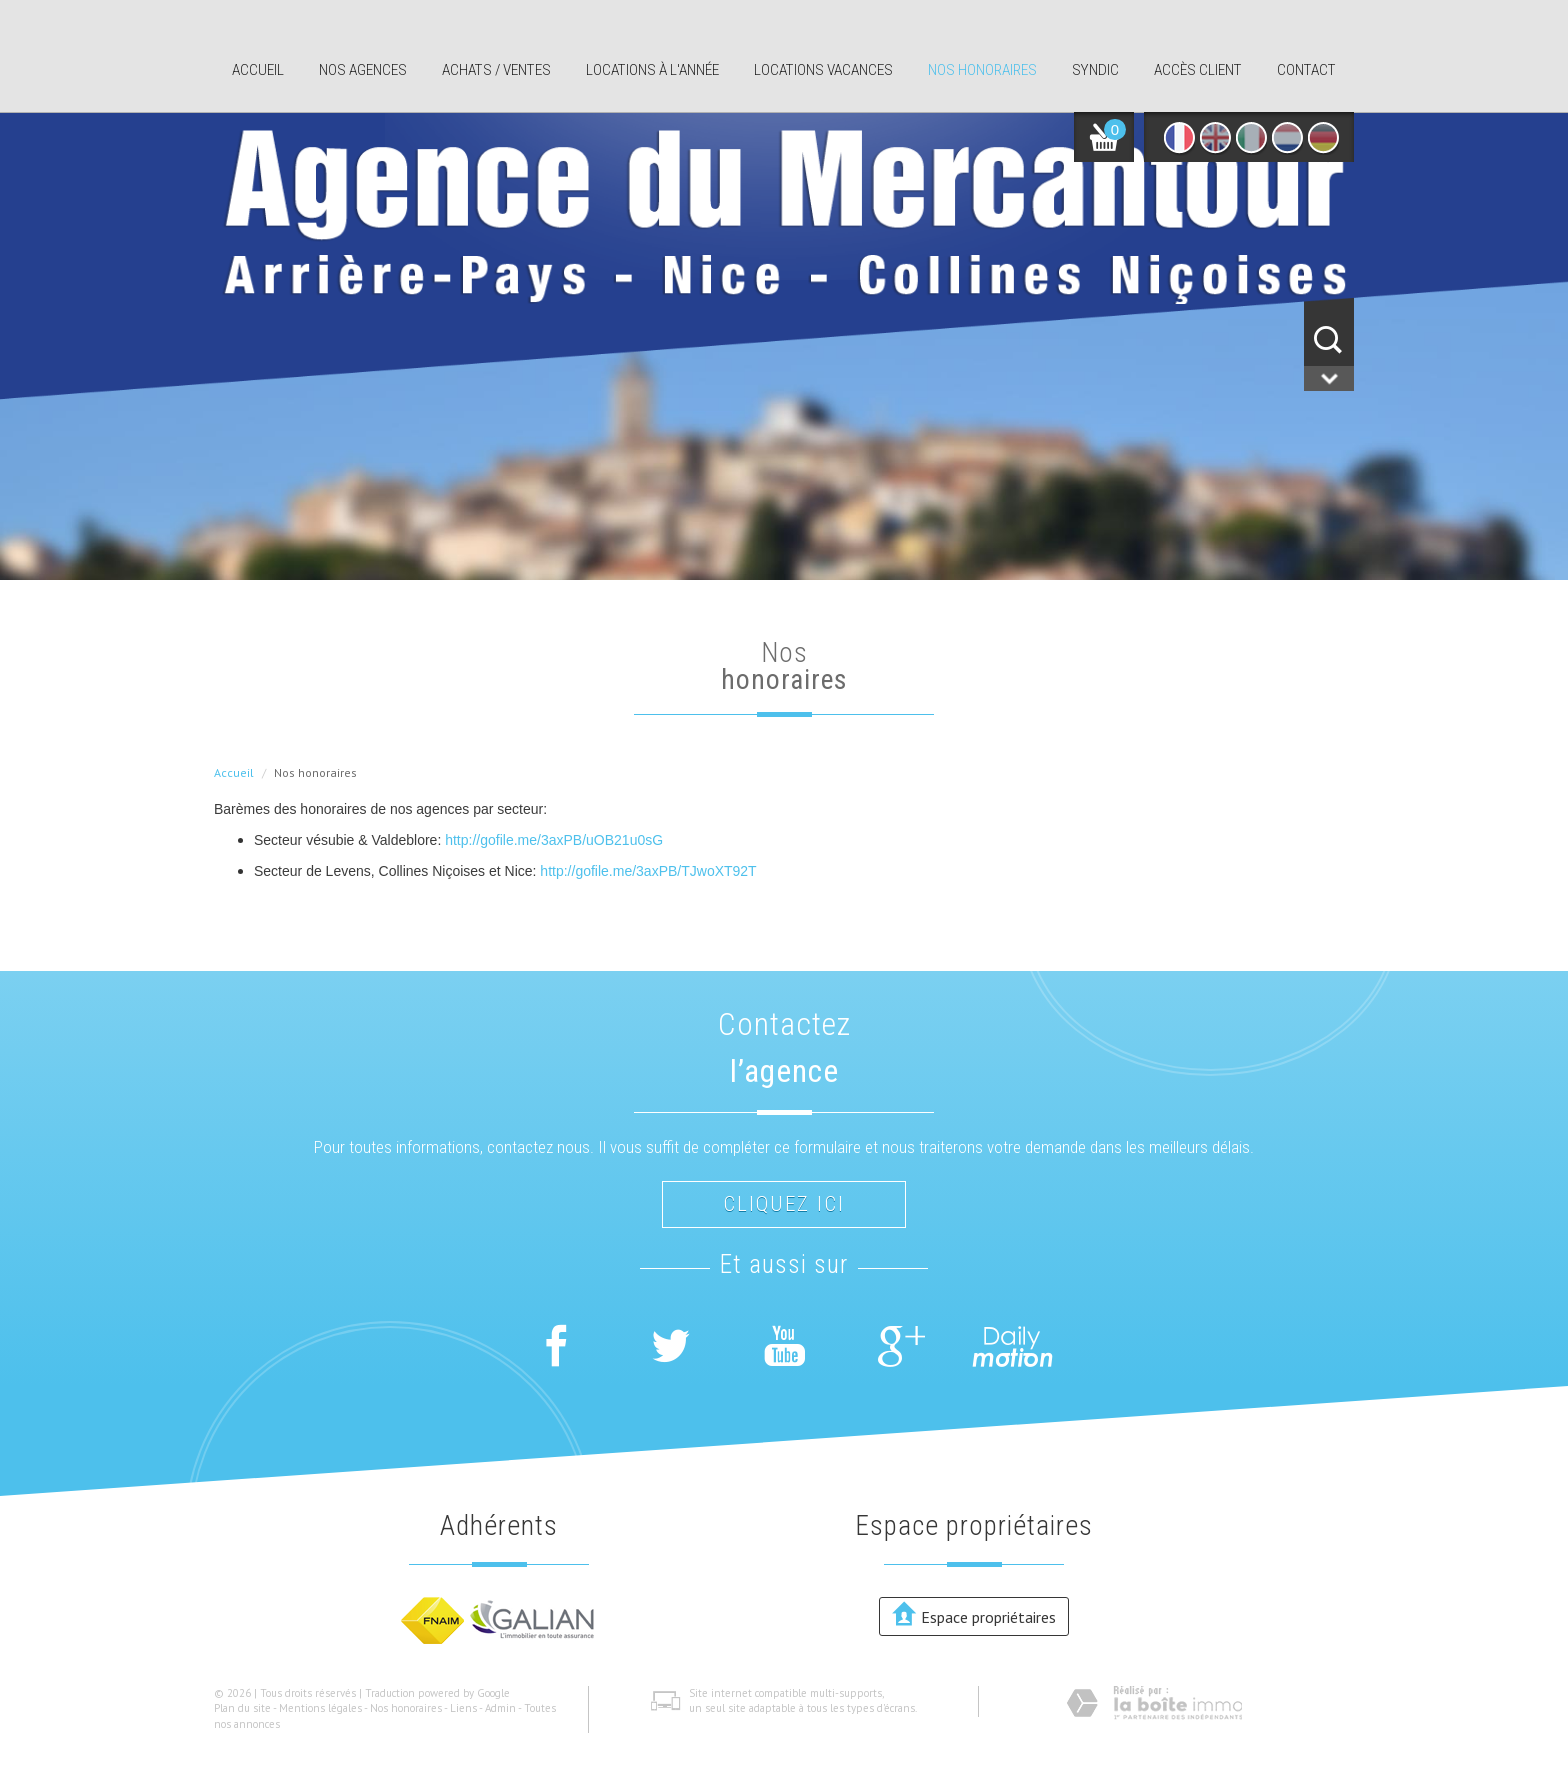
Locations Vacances (823, 70)
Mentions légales (320, 1708)
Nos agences (363, 70)
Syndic (1095, 70)
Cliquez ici (784, 1204)
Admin (500, 1708)
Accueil (258, 70)
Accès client (1198, 70)
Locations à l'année (652, 70)
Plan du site (242, 1708)
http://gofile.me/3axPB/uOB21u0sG (554, 840)
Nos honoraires (982, 70)
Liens (463, 1708)
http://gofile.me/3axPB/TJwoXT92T (648, 871)
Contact (1306, 70)
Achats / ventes (496, 70)
